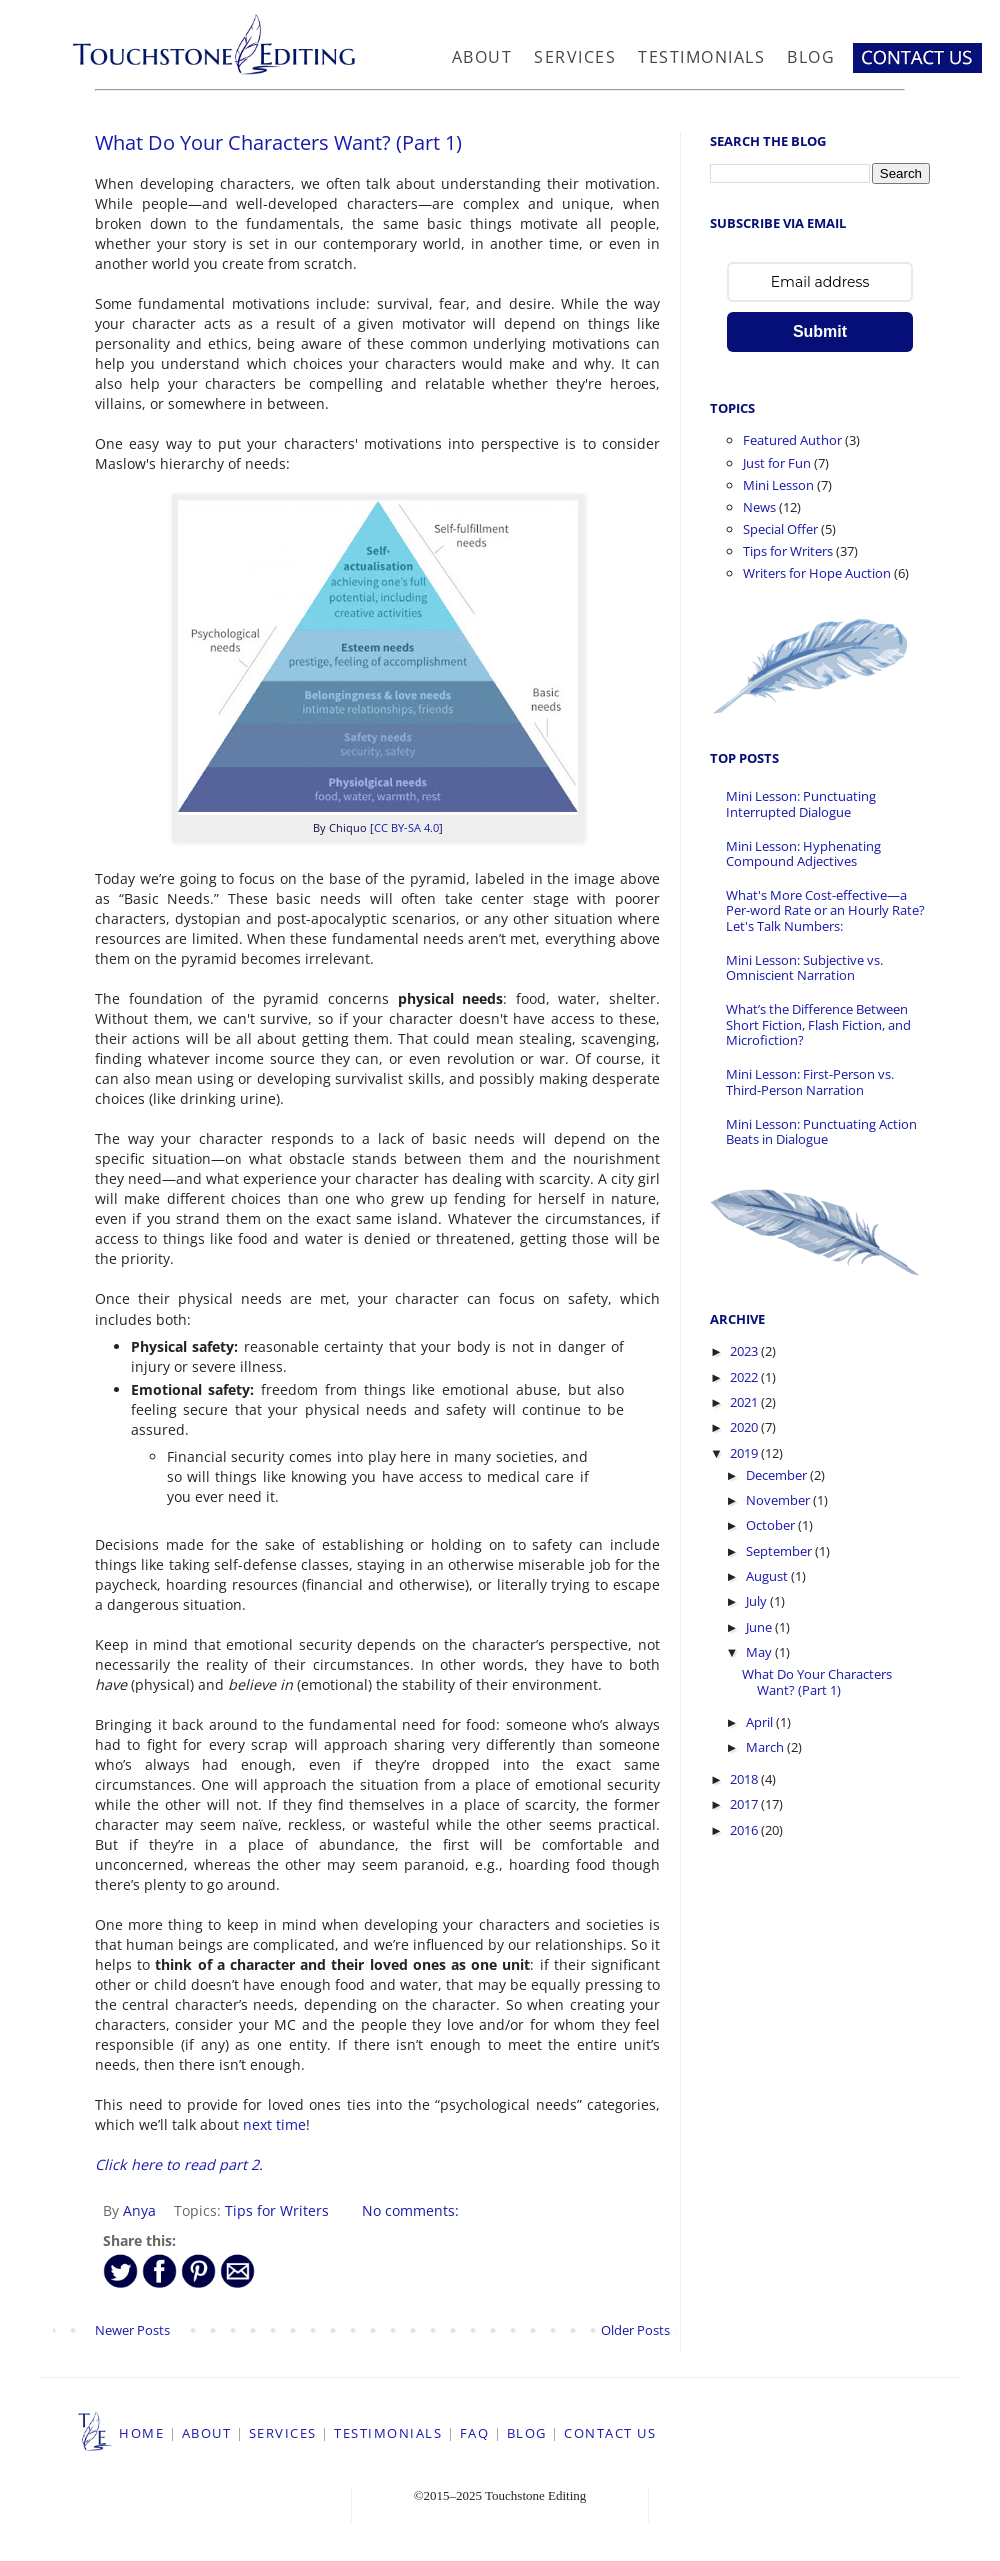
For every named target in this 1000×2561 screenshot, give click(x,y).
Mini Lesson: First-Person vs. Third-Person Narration (810, 1082)
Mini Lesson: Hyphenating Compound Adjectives (803, 854)
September (780, 1551)
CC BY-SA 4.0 (406, 827)
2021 (745, 1402)
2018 (745, 1779)
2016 (745, 1830)
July (758, 1601)
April (761, 1722)
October (772, 1525)
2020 (745, 1427)
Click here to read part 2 (177, 2164)
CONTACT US (610, 2433)
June (760, 1627)
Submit (820, 331)
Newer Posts (132, 2330)
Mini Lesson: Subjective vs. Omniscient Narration (804, 968)
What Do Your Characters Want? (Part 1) (278, 142)
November (779, 1500)
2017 (745, 1804)
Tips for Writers (277, 2210)
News (759, 507)
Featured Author (792, 440)
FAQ (475, 2433)
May (760, 1652)
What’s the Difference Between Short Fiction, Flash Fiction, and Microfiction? (818, 1024)
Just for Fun (777, 463)
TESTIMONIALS (388, 2433)
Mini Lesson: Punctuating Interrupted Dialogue (801, 804)
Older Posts (635, 2330)
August (768, 1576)
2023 (745, 1351)
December (778, 1475)
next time (274, 2124)
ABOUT (207, 2433)
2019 (745, 1453)
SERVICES (283, 2433)
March (766, 1747)
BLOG (527, 2433)
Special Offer (780, 529)
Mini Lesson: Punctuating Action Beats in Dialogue (821, 1132)
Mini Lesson (778, 485)
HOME (141, 2433)
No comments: (410, 2210)
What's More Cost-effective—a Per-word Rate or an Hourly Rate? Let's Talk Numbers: (825, 910)
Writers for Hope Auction (817, 573)
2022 (745, 1377)
